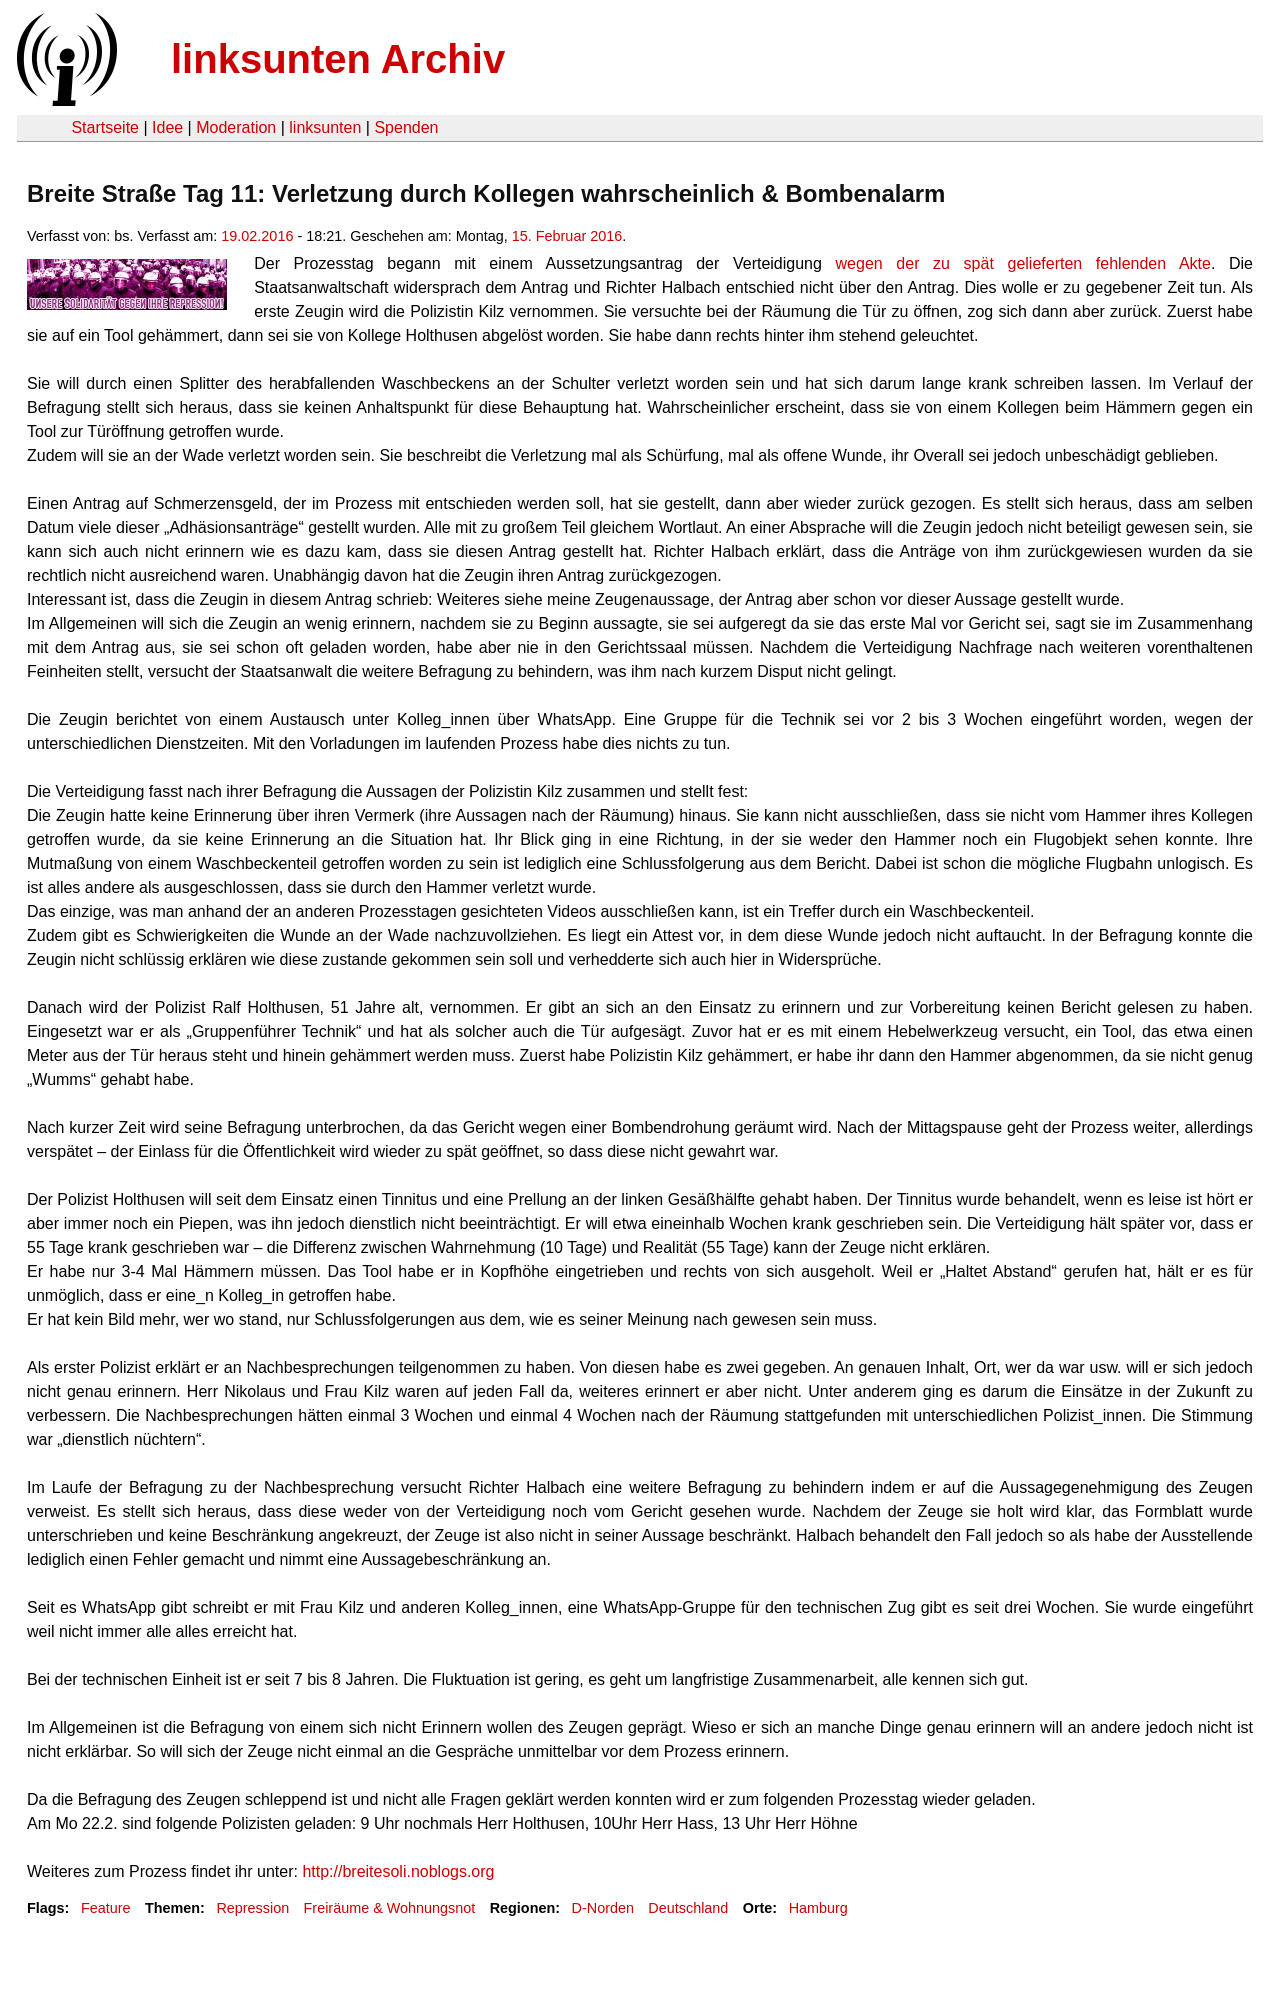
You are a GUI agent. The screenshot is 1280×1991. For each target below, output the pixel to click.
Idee (167, 127)
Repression (252, 1908)
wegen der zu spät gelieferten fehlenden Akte (1023, 263)
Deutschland (688, 1908)
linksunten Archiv (338, 59)
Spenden (406, 127)
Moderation (236, 127)
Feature (106, 1908)
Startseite (105, 127)
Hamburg (818, 1908)
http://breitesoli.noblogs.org (398, 1871)
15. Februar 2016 (567, 236)
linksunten (325, 127)
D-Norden (603, 1908)
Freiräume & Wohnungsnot (390, 1908)
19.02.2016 (257, 236)
